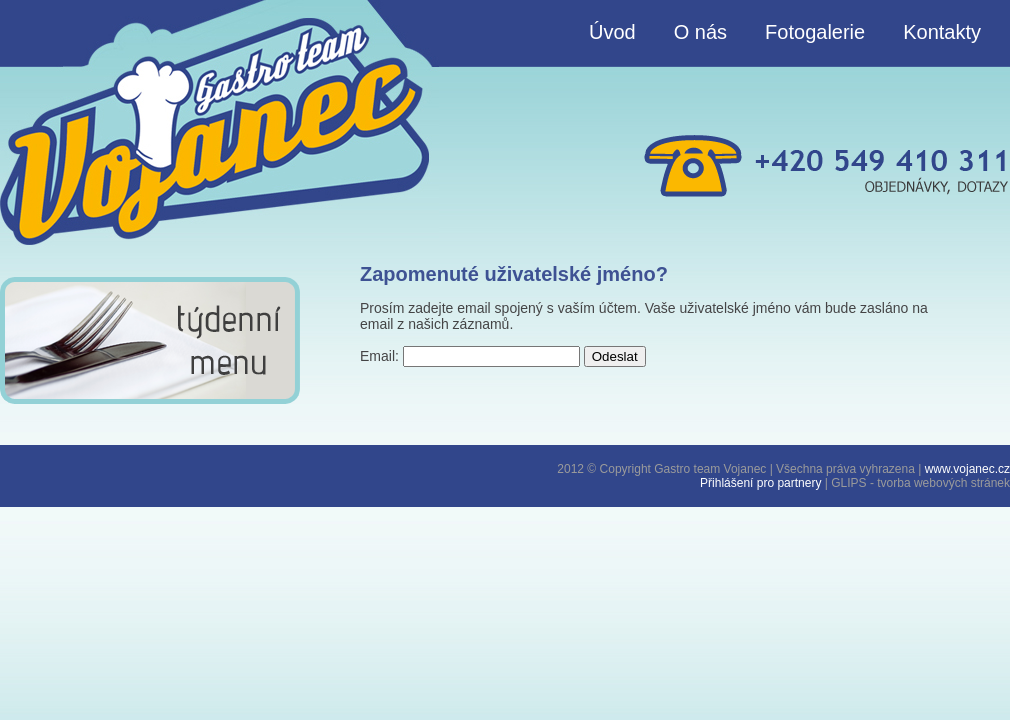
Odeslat (615, 356)
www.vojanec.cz (967, 469)
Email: (379, 356)
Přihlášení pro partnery (760, 483)
